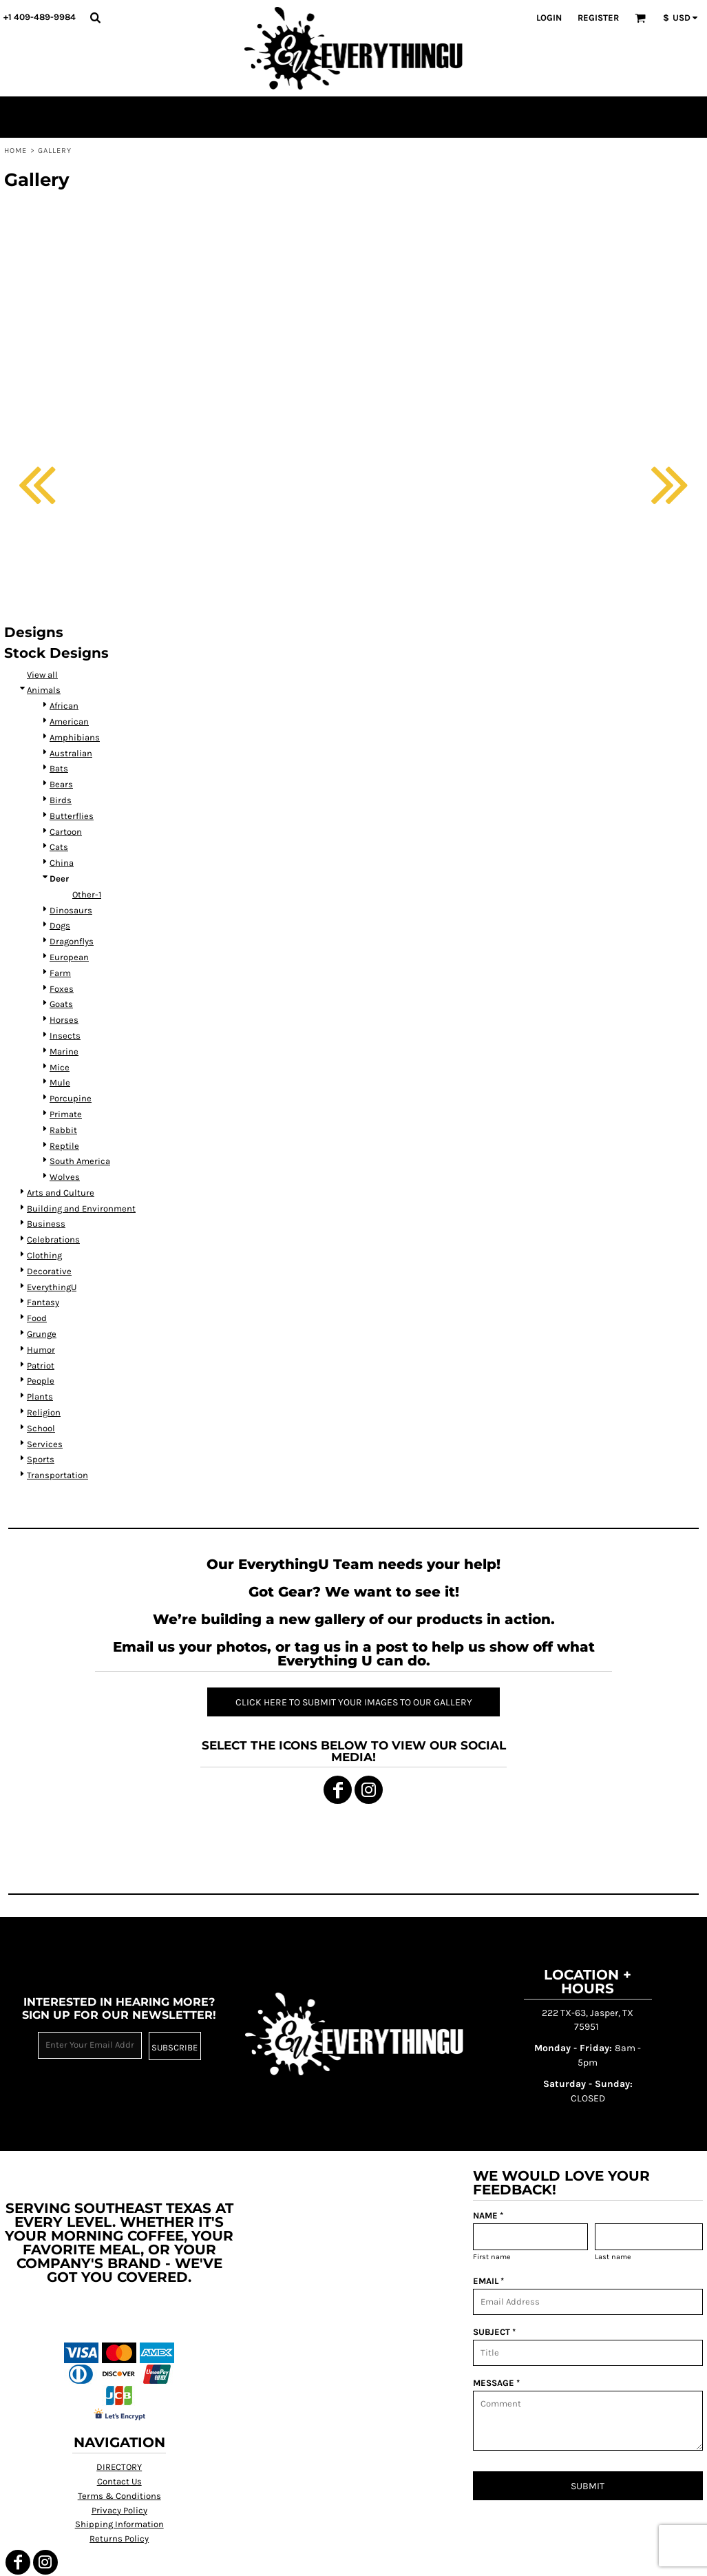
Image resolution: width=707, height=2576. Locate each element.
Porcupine (71, 1098)
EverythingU (51, 1287)
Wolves (65, 1177)
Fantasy (43, 1302)
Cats (59, 847)
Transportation (57, 1475)
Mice (60, 1067)
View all (42, 674)
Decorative (49, 1271)
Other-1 (86, 894)
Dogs (60, 925)
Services (45, 1444)
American (69, 721)
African (64, 705)
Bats (59, 768)
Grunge (41, 1334)
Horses (64, 1020)
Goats (61, 1004)
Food (37, 1318)
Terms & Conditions (119, 2496)
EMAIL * (488, 2281)
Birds (61, 800)
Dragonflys (72, 941)
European (69, 957)
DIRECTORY (119, 2467)
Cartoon (66, 832)
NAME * (488, 2215)
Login (549, 17)
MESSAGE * (496, 2383)
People (40, 1380)
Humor (41, 1349)
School (41, 1428)
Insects (65, 1035)
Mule (60, 1082)
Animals (44, 690)
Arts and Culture (60, 1192)
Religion (44, 1412)
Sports (40, 1459)
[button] (95, 17)
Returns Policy (119, 2538)
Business (46, 1223)
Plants (40, 1396)
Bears (61, 784)
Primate (66, 1114)
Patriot (40, 1365)
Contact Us (119, 2481)
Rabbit (63, 1130)
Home (15, 150)
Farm (60, 973)
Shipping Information (119, 2524)
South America (80, 1161)
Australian (71, 753)
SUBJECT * (494, 2332)
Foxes (62, 989)
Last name (613, 2256)
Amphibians (75, 737)
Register (598, 17)
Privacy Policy (119, 2510)
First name (492, 2256)
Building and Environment (81, 1208)
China (62, 863)
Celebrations (53, 1239)
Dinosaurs (71, 910)
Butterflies (72, 816)
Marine (64, 1051)
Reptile (64, 1146)
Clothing (44, 1255)
